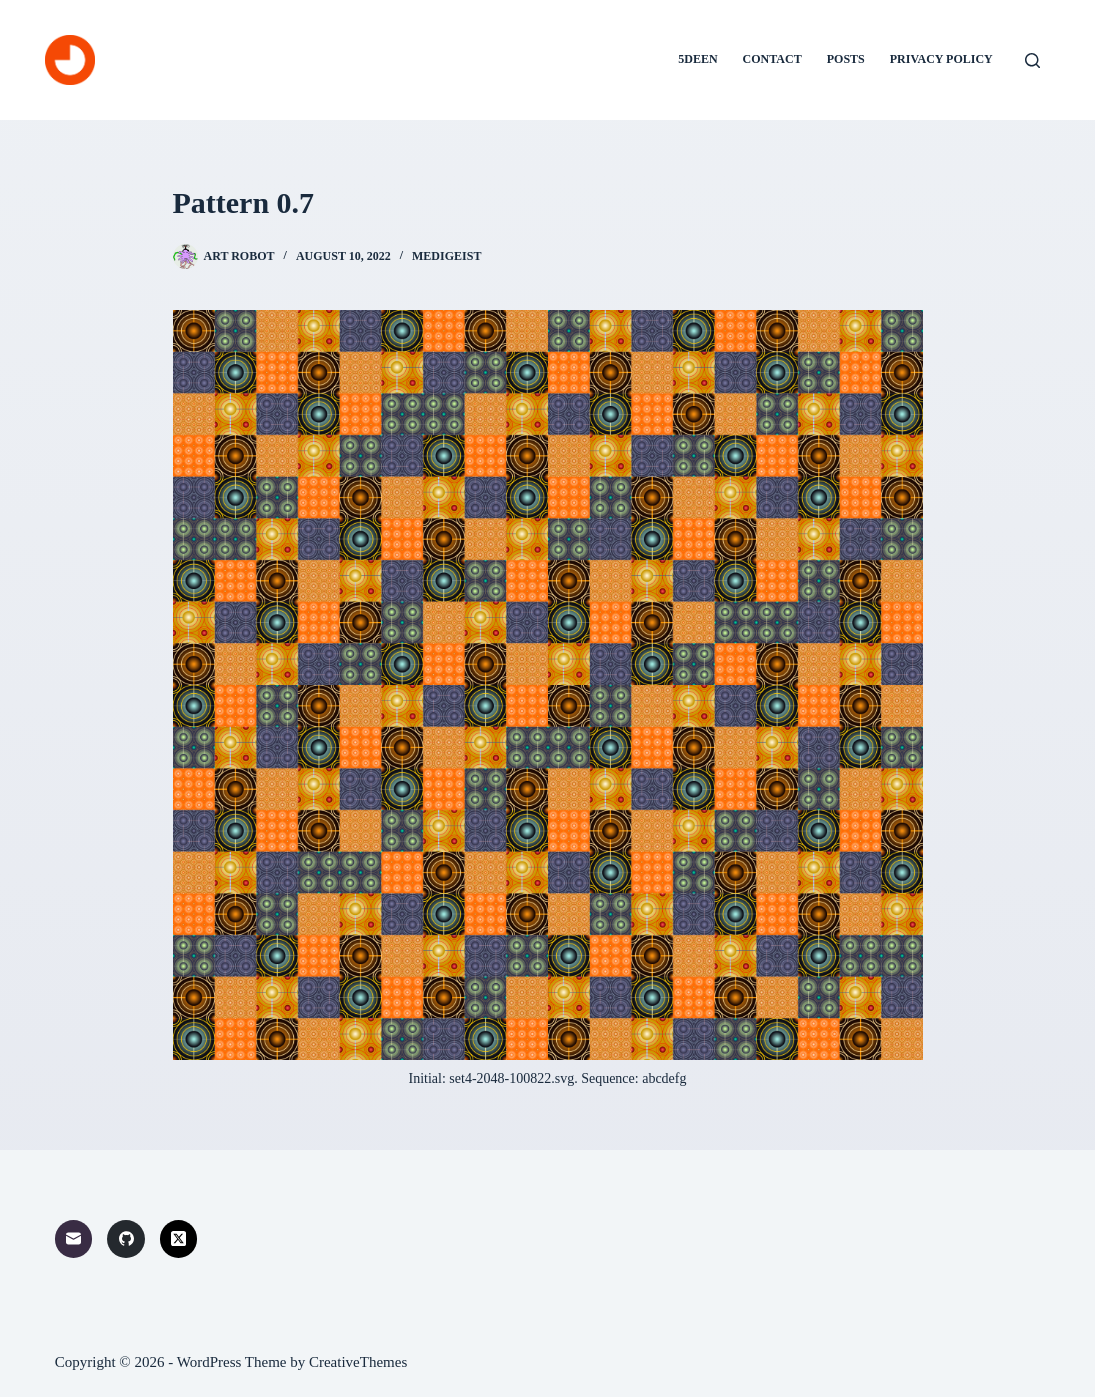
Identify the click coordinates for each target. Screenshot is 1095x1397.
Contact (772, 59)
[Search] (1032, 60)
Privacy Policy (941, 59)
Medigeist (446, 256)
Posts (846, 59)
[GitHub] (126, 1239)
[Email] (74, 1239)
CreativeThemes (358, 1362)
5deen (697, 59)
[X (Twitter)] (179, 1239)
